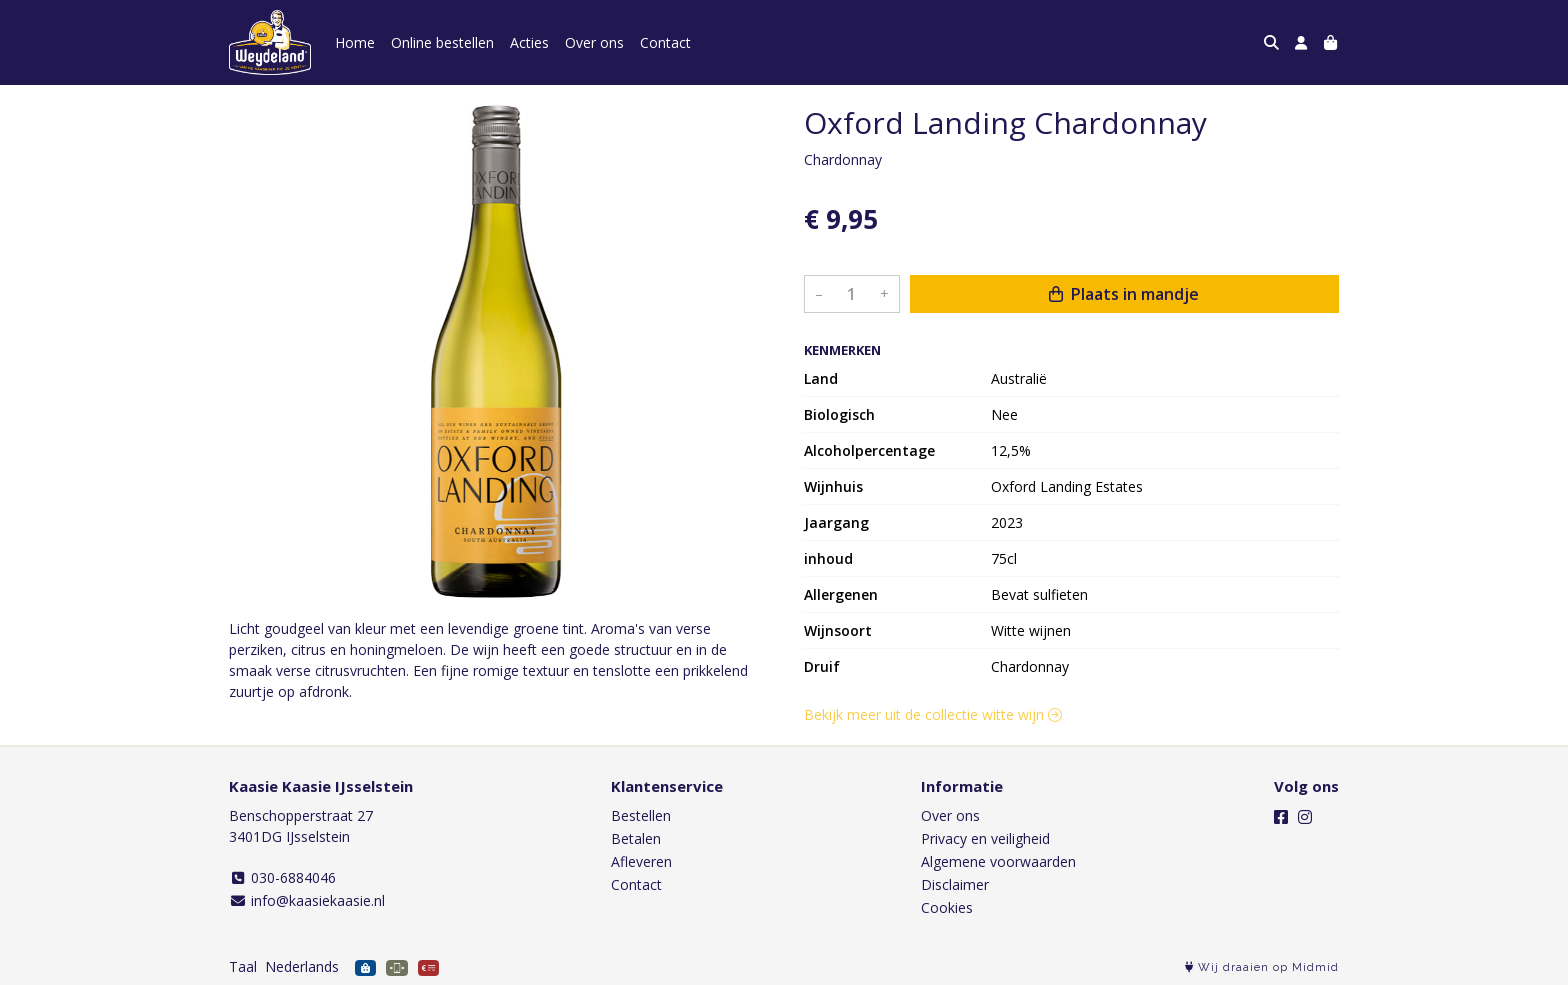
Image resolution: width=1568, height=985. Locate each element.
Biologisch (839, 414)
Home (355, 42)
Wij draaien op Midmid (1262, 967)
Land (821, 378)
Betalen (636, 838)
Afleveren (641, 861)
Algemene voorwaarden (998, 861)
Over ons (594, 42)
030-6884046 (282, 877)
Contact (665, 42)
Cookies (947, 907)
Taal (243, 966)
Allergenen (841, 594)
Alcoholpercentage (869, 450)
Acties (529, 42)
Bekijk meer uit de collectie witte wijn (933, 714)
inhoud (828, 558)
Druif (822, 666)
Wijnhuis (833, 486)
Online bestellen (442, 42)
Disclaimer (955, 884)
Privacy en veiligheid (985, 838)
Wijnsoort (838, 630)
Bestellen (641, 815)
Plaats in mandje (1124, 294)
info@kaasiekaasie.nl (307, 900)
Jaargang (836, 522)
